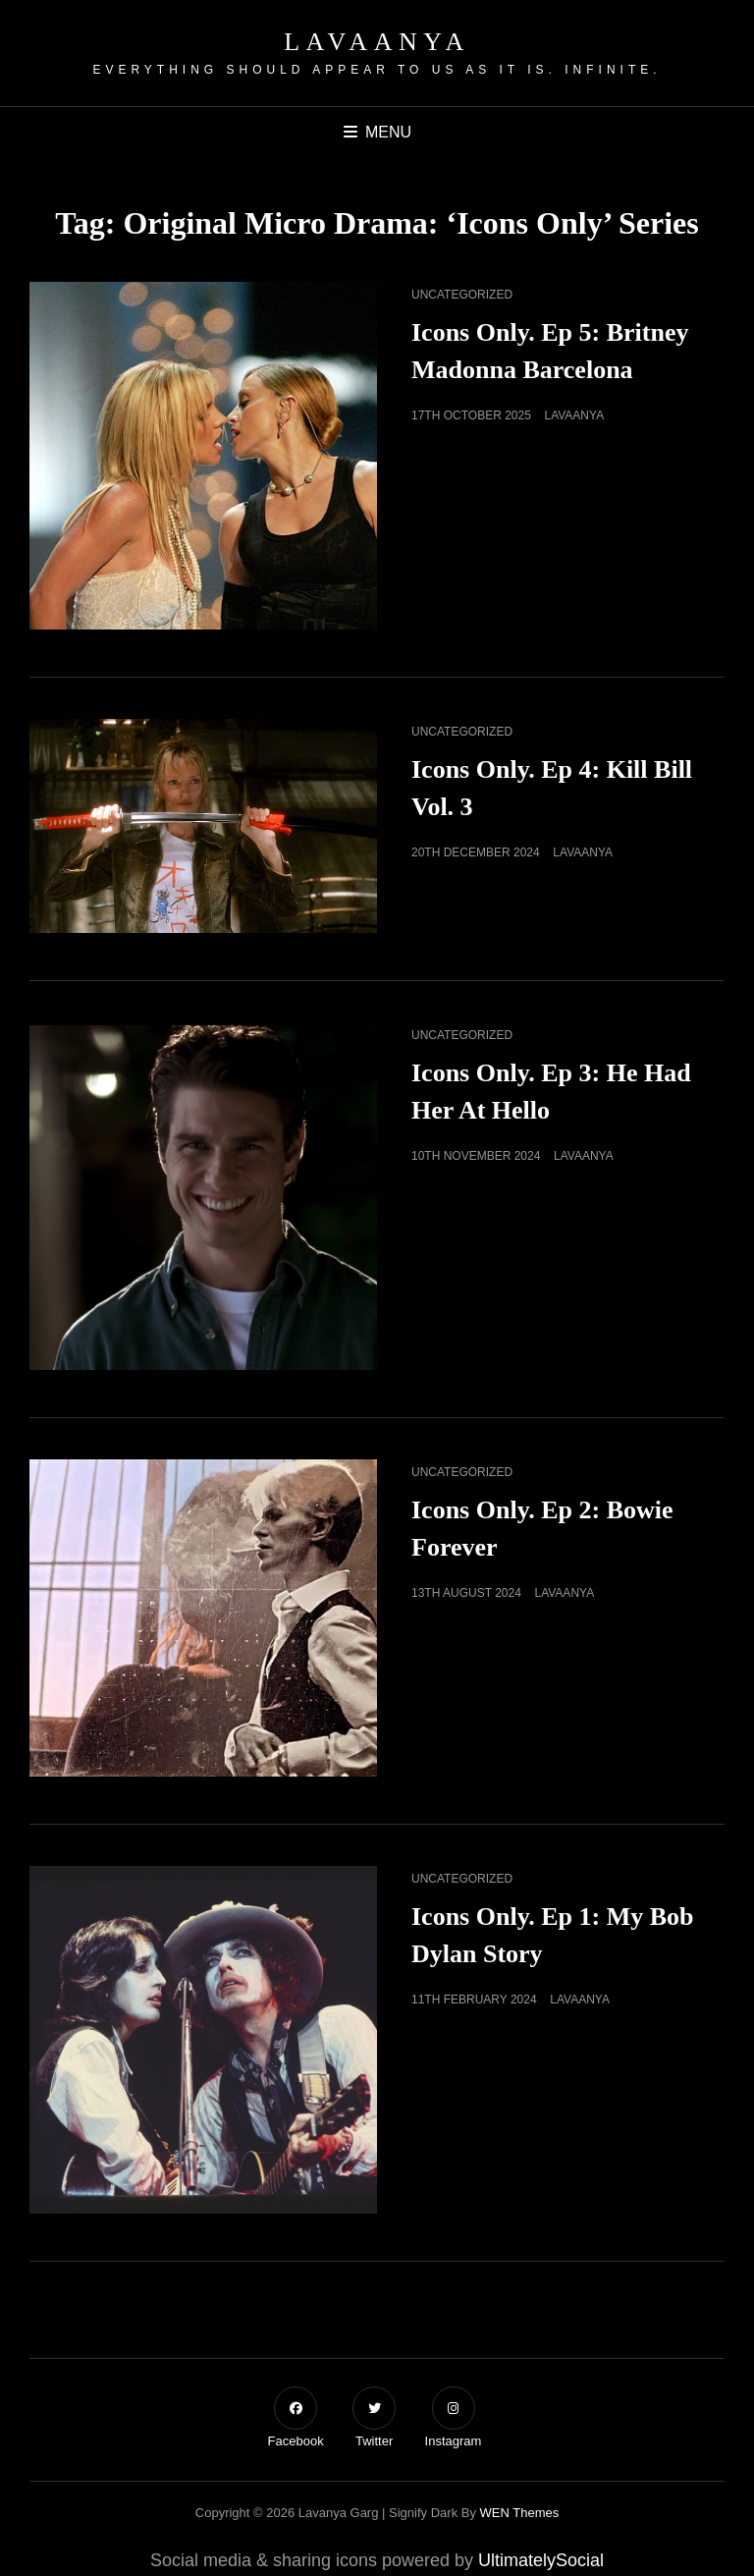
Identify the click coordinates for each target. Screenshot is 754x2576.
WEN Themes (520, 2512)
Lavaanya (377, 41)
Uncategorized (461, 294)
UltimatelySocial (541, 2560)
